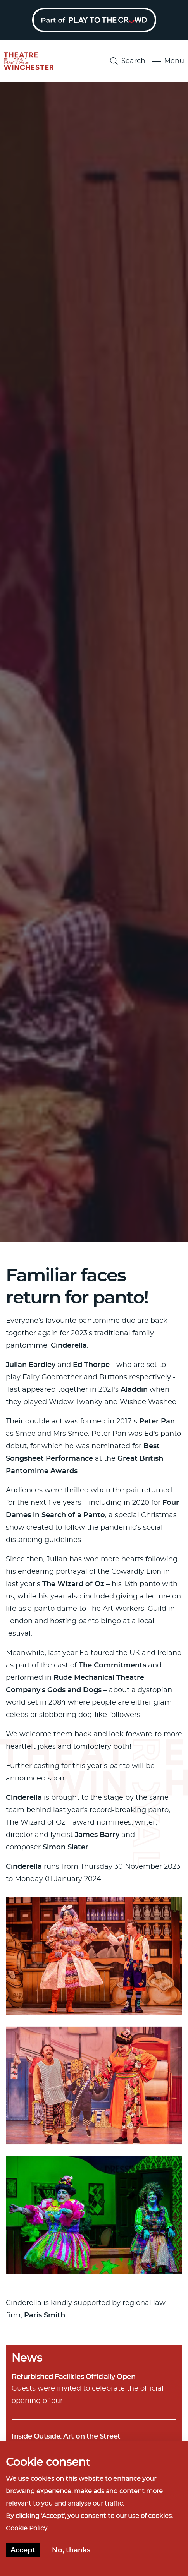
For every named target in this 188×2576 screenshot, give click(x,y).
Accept (22, 2552)
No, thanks (71, 2552)
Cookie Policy (26, 2530)
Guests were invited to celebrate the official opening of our (94, 2388)
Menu (168, 61)
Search (127, 61)
